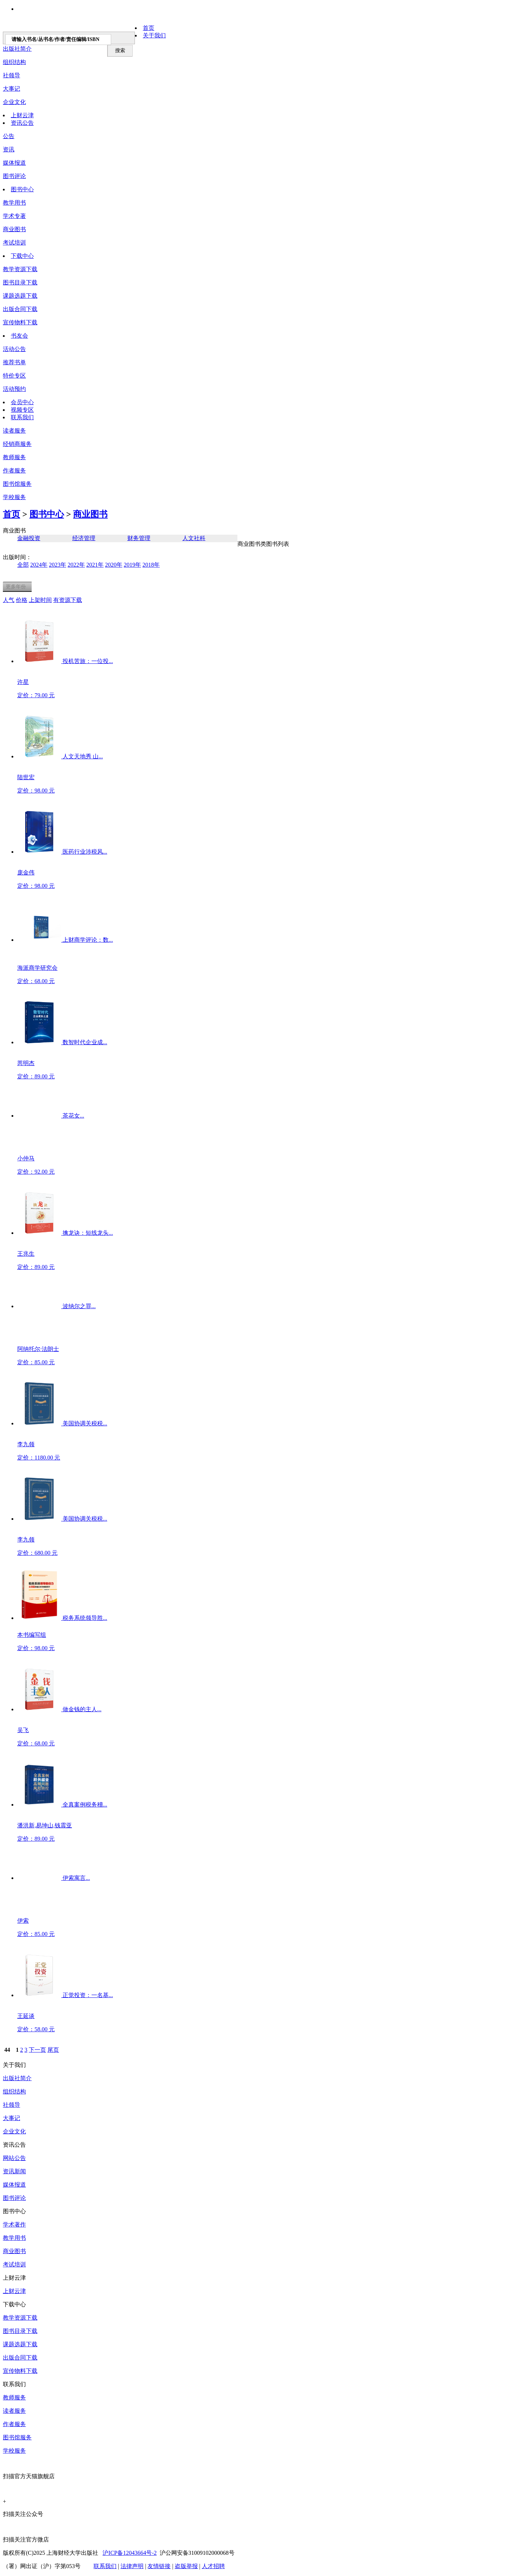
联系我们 (22, 417)
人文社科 (193, 538)
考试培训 (14, 242)
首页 (148, 28)
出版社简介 (17, 2078)
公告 (8, 136)
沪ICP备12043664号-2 (129, 2553)
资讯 (8, 149)
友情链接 (159, 2566)
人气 (8, 600)
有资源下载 (67, 600)
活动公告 (14, 349)
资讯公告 (22, 123)
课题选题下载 (20, 296)
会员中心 (22, 402)
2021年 (95, 565)
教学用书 (14, 203)
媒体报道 (14, 163)
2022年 (76, 565)
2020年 (113, 565)
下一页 (37, 2050)
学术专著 (14, 216)
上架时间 (40, 600)
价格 (21, 600)
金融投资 (28, 538)
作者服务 (14, 470)
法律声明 (132, 2566)
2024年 (38, 565)
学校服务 (14, 497)
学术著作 (14, 2224)
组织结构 (14, 62)
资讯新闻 (14, 2171)
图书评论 (14, 176)
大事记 (11, 89)
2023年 (57, 565)
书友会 (19, 336)
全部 (23, 565)
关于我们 (154, 35)
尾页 (53, 2050)
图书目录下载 (20, 282)
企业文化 (14, 102)
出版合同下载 (20, 309)
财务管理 (138, 538)
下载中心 (22, 256)
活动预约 (14, 389)
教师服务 (14, 457)
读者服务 (14, 431)
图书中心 (22, 189)
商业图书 (14, 229)
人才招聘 (213, 2566)
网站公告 (14, 2158)
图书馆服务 (17, 2437)
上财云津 (22, 115)
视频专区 (22, 410)
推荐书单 (14, 362)
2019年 (132, 565)
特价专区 (14, 376)
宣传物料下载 (20, 322)
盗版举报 (186, 2566)
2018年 (151, 565)
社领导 (11, 75)
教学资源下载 (20, 269)
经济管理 (83, 538)
